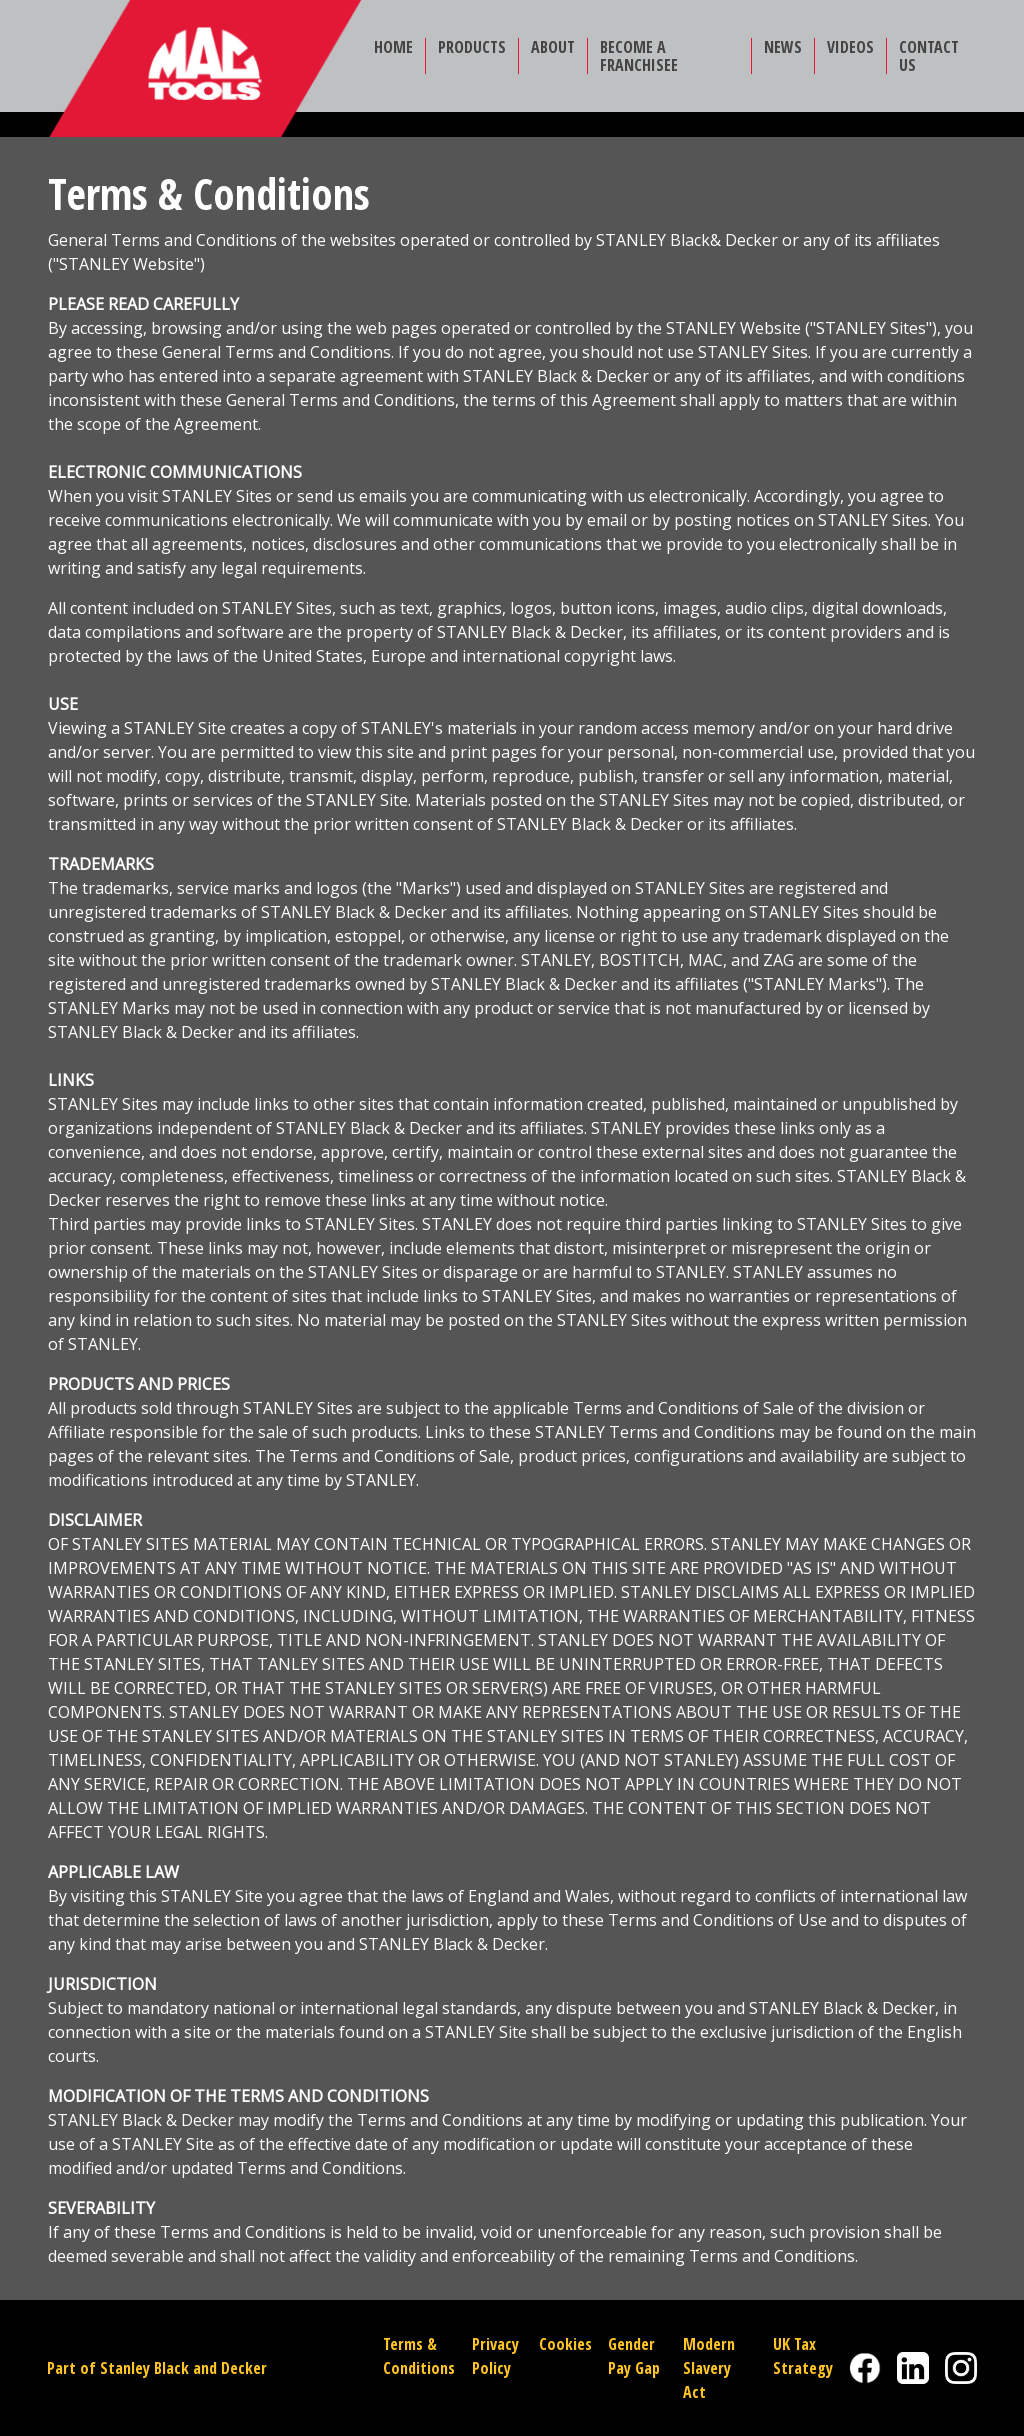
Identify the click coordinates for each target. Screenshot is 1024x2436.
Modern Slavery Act (709, 2368)
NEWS (783, 47)
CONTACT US (929, 56)
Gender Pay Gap (634, 2356)
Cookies (565, 2344)
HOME (393, 47)
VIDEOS (850, 47)
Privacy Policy (495, 2356)
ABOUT (553, 47)
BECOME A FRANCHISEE (639, 56)
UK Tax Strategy (803, 2356)
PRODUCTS (472, 47)
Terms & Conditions (419, 2356)
